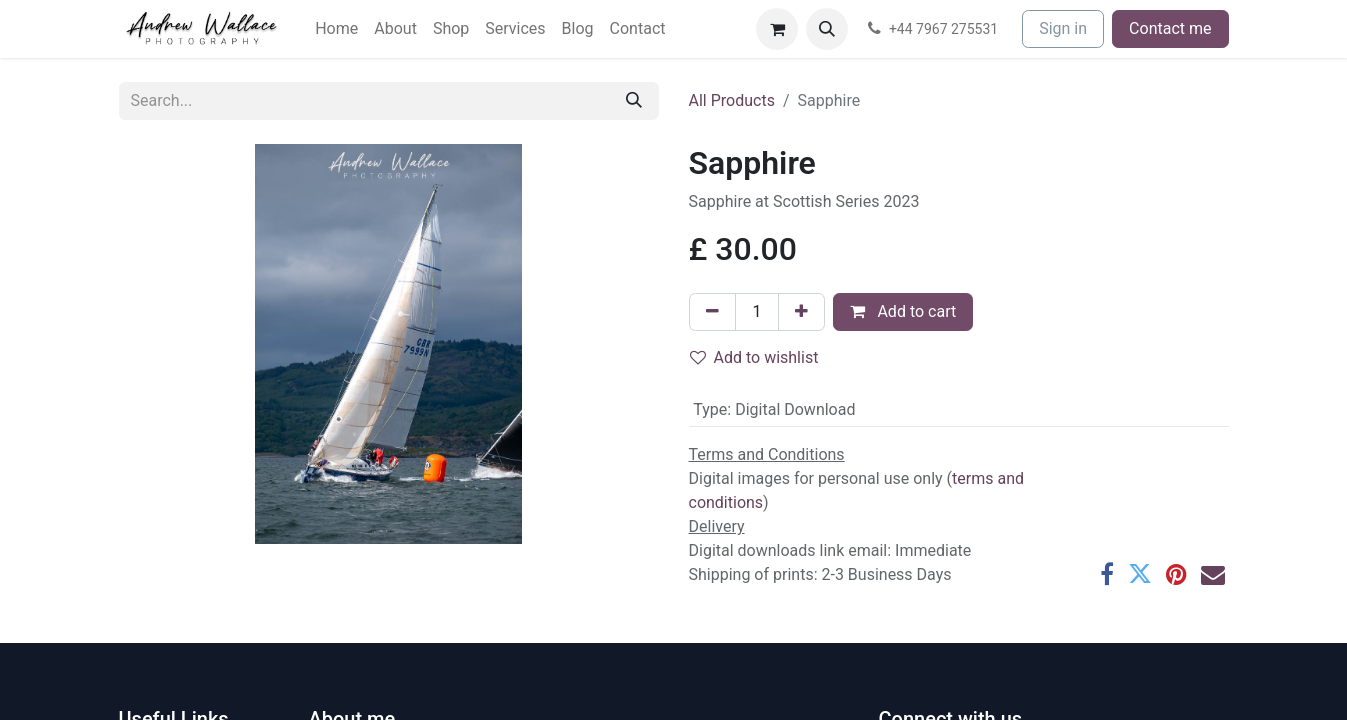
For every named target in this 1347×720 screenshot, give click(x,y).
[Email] (1213, 574)
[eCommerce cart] (777, 29)
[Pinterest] (1176, 574)
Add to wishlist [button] (754, 357)
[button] (827, 29)
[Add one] (801, 312)
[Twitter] (1140, 574)
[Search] (634, 101)
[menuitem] (336, 29)
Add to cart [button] (903, 311)
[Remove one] (712, 312)
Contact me (1170, 28)
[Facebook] (1107, 574)
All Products (732, 100)
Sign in (1063, 28)
